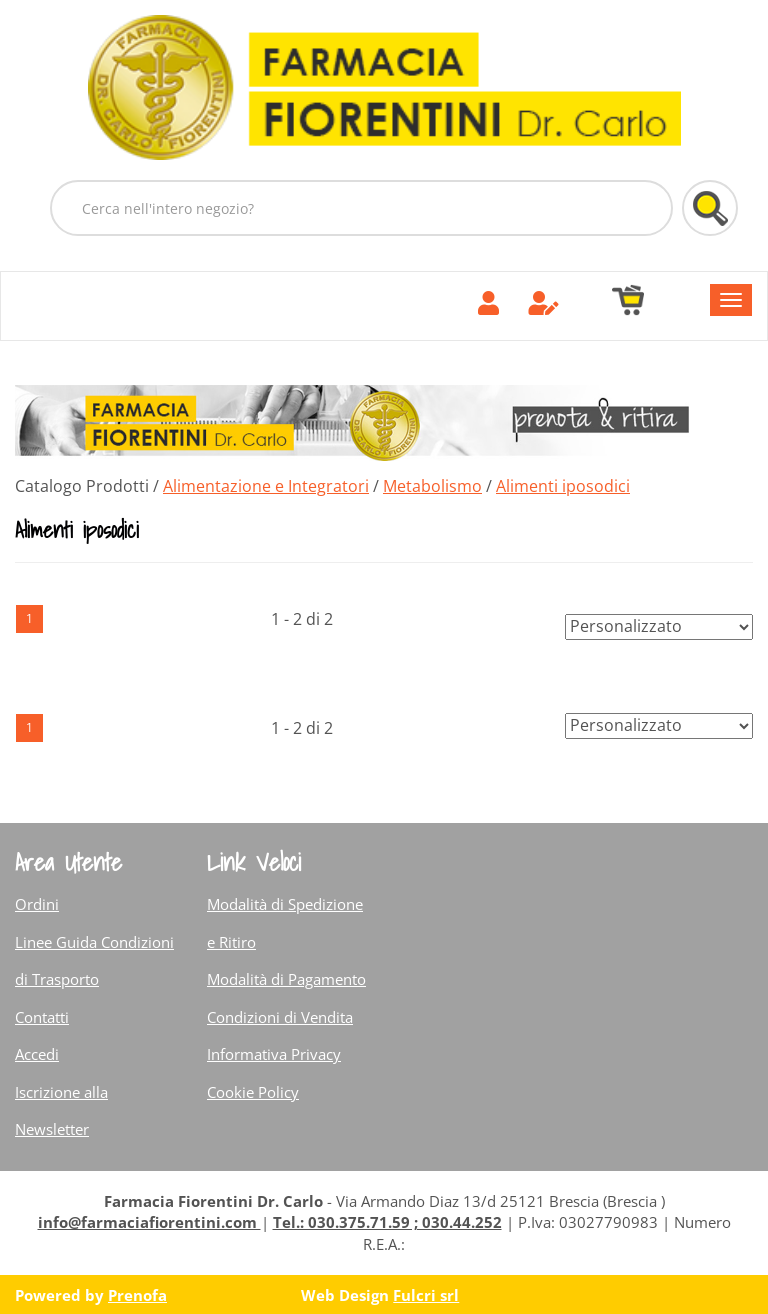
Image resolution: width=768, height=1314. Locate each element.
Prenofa (137, 1295)
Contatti (42, 1017)
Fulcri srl (426, 1295)
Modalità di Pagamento (286, 979)
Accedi (37, 1054)
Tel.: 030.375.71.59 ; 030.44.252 (387, 1222)
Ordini (37, 904)
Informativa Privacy (274, 1054)
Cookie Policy (253, 1092)
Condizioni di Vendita (280, 1017)
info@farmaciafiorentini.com (149, 1222)
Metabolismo (432, 486)
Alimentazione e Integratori (266, 486)
